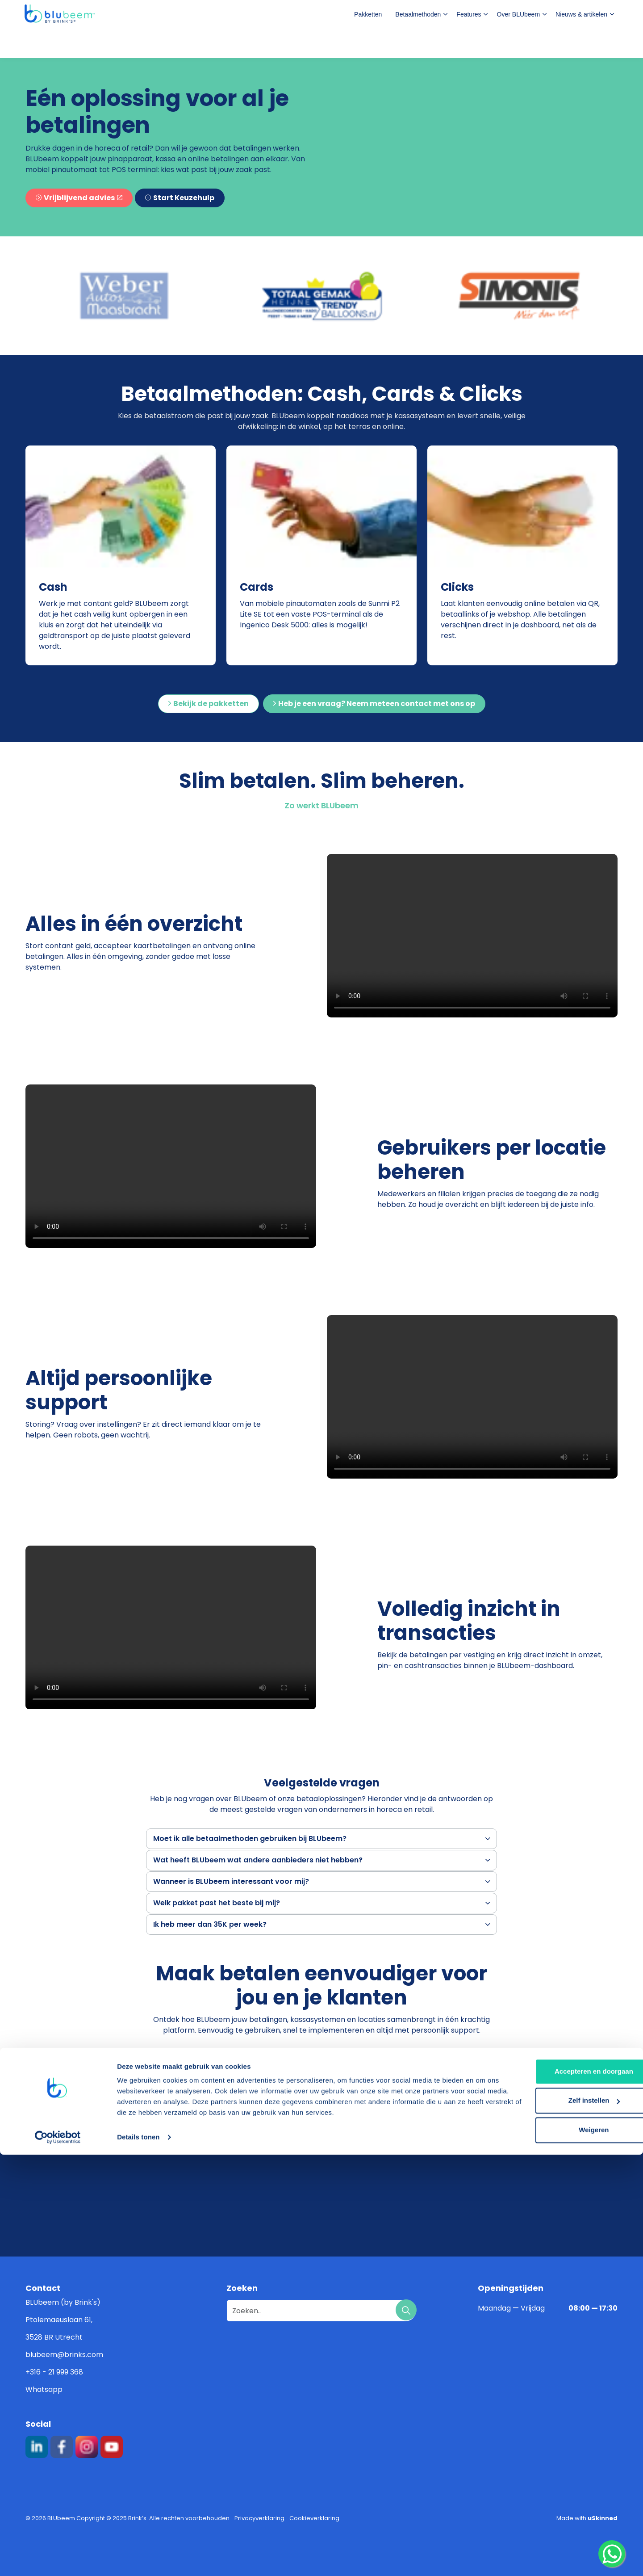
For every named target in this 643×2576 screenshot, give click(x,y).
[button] (124, 295)
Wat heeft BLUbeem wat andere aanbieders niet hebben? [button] (258, 1860)
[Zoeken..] (321, 2310)
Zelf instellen (569, 2522)
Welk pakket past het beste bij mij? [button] (216, 1903)
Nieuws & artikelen (581, 43)
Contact (565, 15)
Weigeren (568, 2551)
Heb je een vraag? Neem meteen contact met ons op (374, 704)
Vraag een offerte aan (232, 2059)
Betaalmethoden (418, 43)
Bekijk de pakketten (209, 704)
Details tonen (138, 2558)
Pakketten (368, 43)
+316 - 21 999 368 (54, 2372)
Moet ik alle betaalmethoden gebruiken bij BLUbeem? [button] (250, 1838)
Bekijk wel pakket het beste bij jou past (380, 2059)
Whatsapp (44, 2389)
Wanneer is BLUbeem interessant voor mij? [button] (231, 1881)
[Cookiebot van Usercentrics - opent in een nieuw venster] (58, 2558)
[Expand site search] (607, 14)
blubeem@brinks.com (64, 2354)
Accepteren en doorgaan (568, 2492)
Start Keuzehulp (179, 198)
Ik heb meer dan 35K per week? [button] (210, 1924)
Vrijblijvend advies (79, 198)
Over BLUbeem (518, 43)
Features (468, 43)
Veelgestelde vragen (456, 14)
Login (516, 14)
